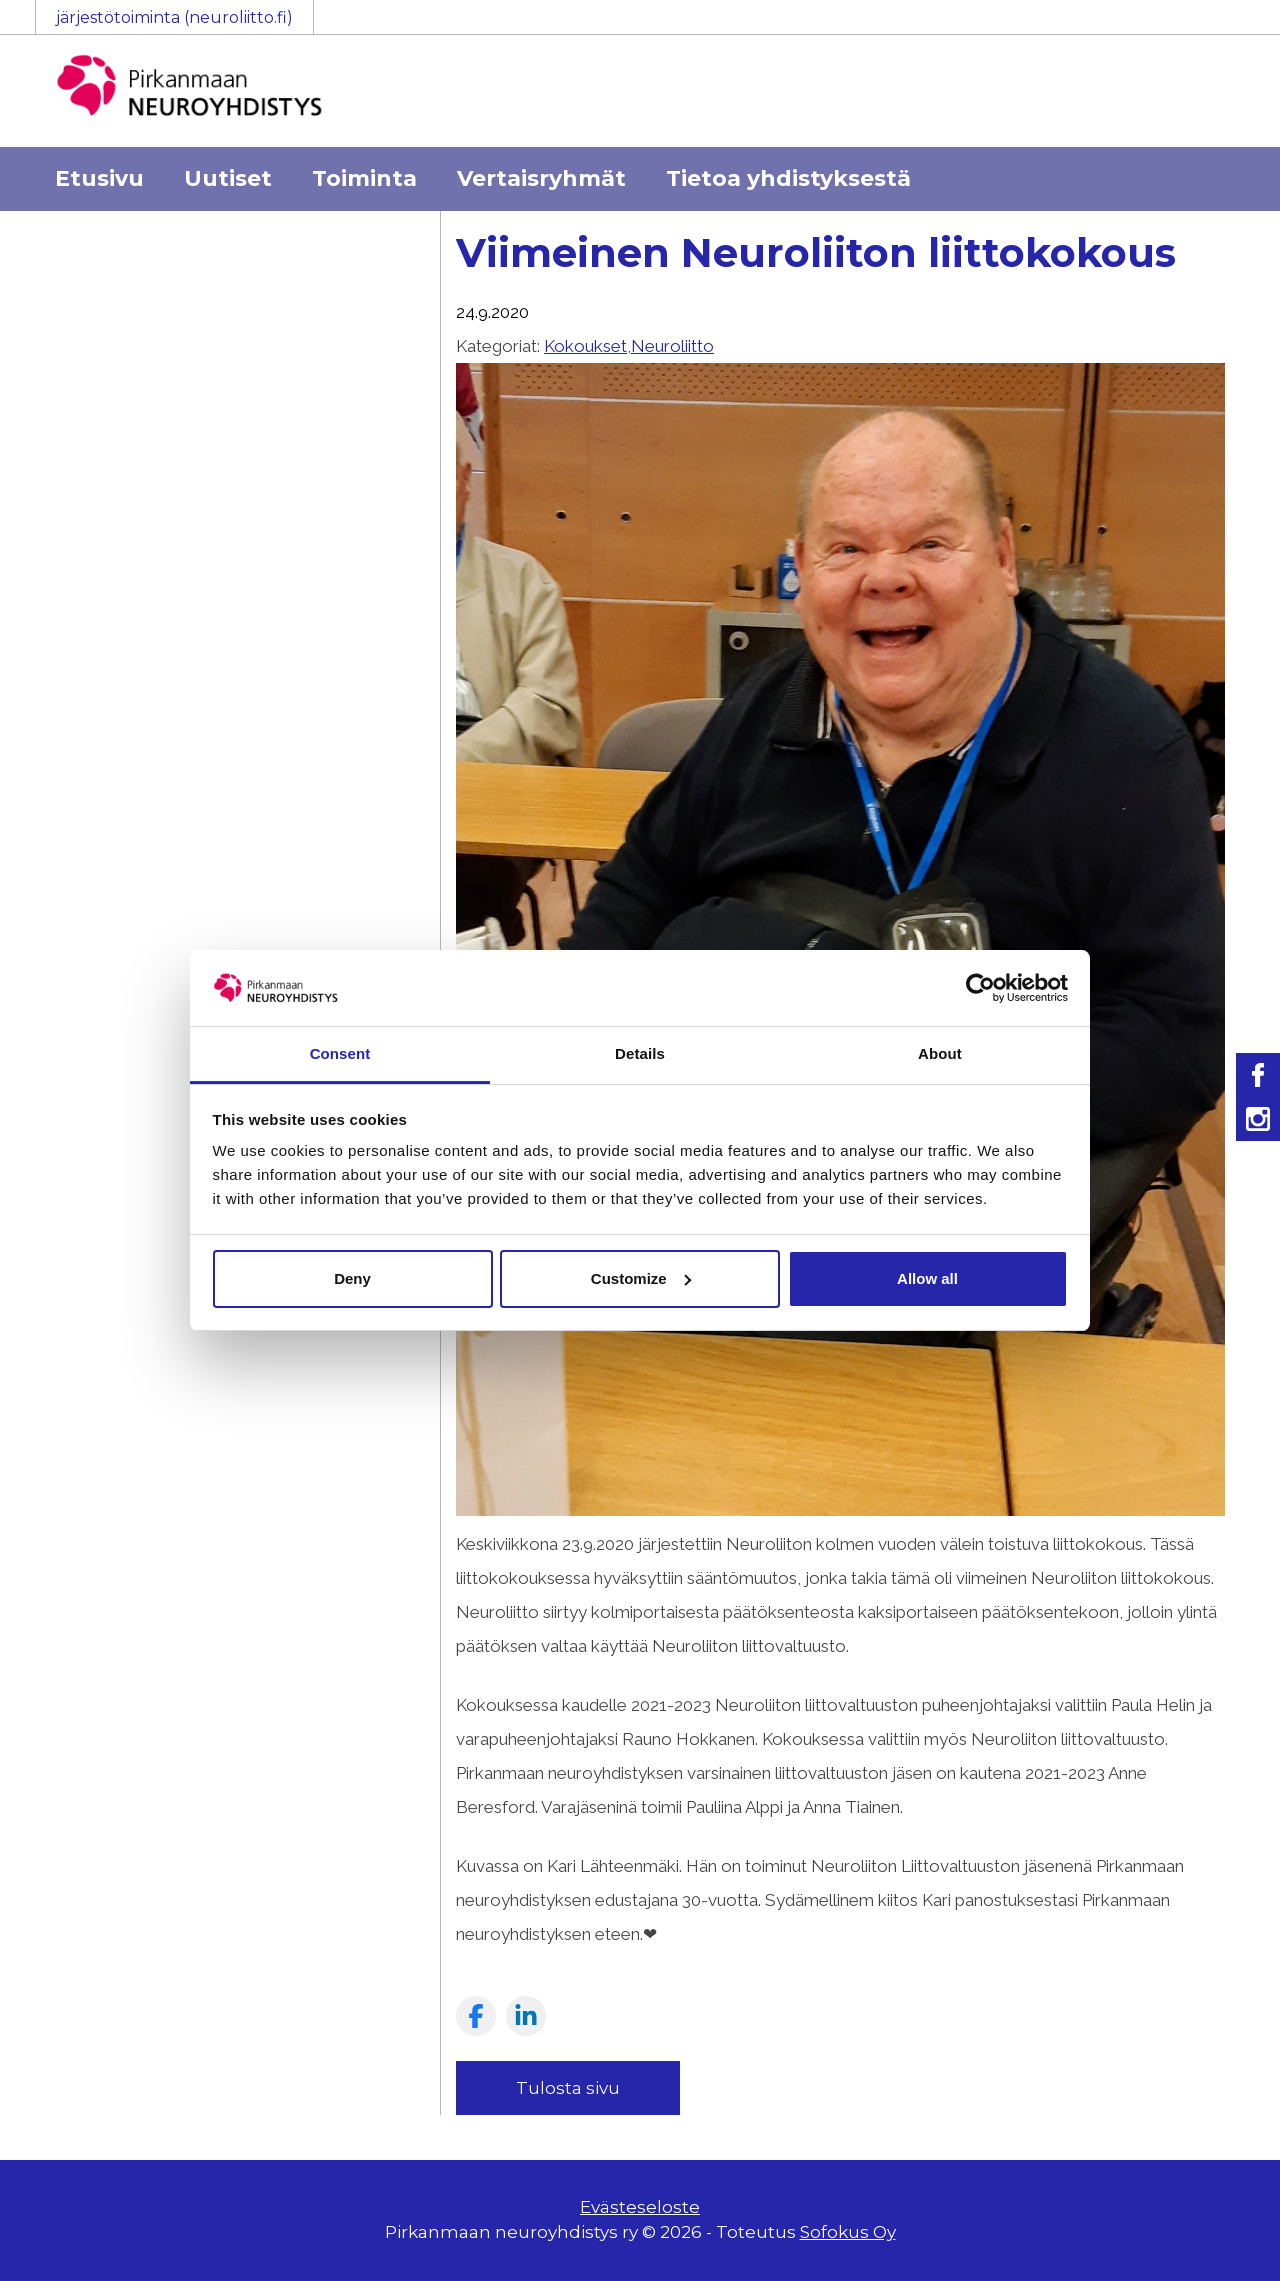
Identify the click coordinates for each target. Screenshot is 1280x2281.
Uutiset (228, 178)
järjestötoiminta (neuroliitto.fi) (174, 17)
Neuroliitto (672, 346)
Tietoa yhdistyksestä (788, 178)
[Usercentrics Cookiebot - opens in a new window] (980, 988)
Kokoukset (585, 346)
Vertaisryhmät (541, 178)
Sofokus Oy (848, 2232)
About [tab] (940, 1053)
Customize (641, 1278)
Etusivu (99, 178)
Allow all (927, 1278)
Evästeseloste (640, 2207)
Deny (352, 1278)
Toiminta (364, 178)
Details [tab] (640, 1053)
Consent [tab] (340, 1053)
